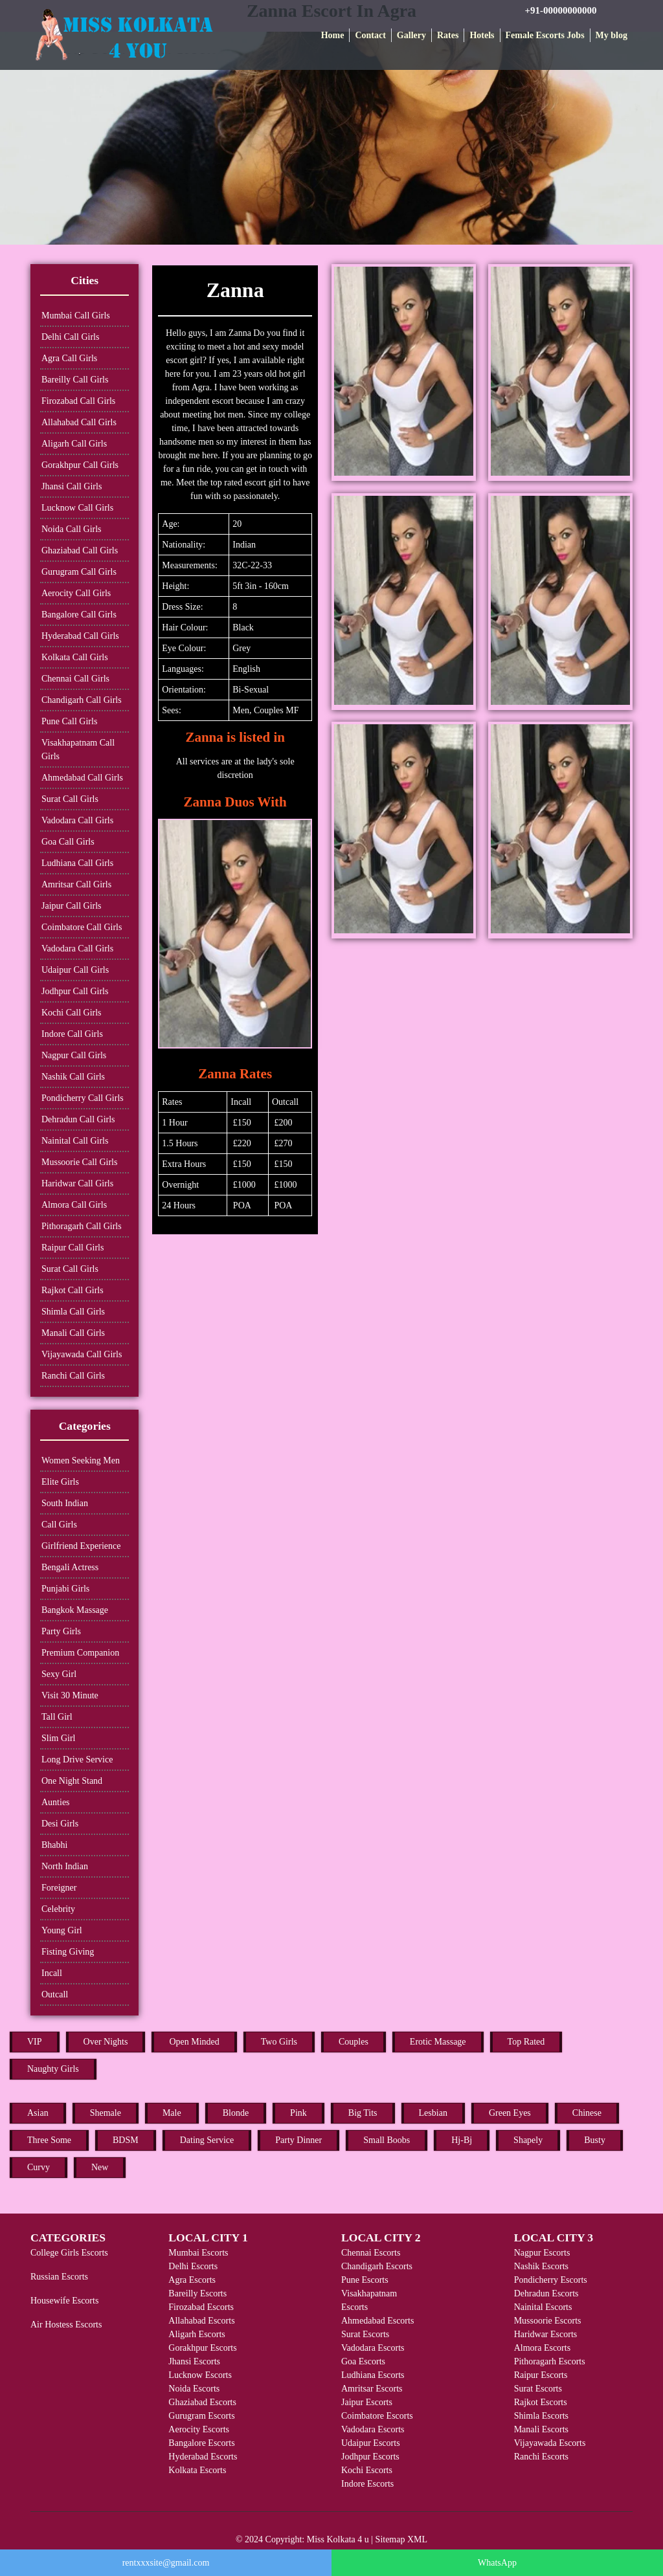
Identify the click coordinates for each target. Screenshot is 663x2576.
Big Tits (362, 2113)
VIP (34, 2042)
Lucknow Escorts (200, 2375)
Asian (38, 2113)
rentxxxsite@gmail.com (166, 2563)
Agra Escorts (192, 2280)
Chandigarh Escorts (376, 2266)
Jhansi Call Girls (71, 486)
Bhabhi (54, 1845)
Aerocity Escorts (198, 2429)
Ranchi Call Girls (73, 1376)
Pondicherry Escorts (550, 2280)
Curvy (38, 2167)
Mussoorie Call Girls (79, 1162)
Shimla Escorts (541, 2416)
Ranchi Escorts (541, 2456)
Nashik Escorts (541, 2266)
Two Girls (279, 2042)
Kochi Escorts (366, 2470)
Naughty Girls (53, 2069)
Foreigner (58, 1888)
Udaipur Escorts (370, 2443)
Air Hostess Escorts (66, 2324)
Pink (298, 2113)
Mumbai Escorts (198, 2253)
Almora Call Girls (74, 1205)
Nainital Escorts (543, 2307)
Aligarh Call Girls (74, 444)
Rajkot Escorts (540, 2402)
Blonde (236, 2113)
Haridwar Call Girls (77, 1183)
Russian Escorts (59, 2277)
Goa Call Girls (68, 842)
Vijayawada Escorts (550, 2443)
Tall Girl (57, 1717)
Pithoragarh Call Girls (81, 1226)
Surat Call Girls (69, 799)
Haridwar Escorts (546, 2334)
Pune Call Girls (69, 721)
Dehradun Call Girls (78, 1119)
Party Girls (61, 1631)
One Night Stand (71, 1781)
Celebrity (58, 1909)
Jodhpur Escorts (370, 2456)
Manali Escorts (541, 2429)
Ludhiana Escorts (373, 2375)
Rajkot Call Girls (72, 1290)
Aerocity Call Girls (76, 593)
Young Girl (61, 1930)
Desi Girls (59, 1823)
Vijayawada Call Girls (81, 1354)
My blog (611, 35)
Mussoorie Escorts (547, 2321)
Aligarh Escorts (196, 2334)
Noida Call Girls (71, 529)
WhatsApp (497, 2563)
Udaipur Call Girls (75, 970)
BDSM (126, 2140)
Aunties (55, 1802)
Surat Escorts (365, 2334)
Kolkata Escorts (197, 2470)
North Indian (64, 1866)
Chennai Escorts (370, 2253)
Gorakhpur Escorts (202, 2348)
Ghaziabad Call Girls (79, 550)
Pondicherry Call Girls (82, 1098)
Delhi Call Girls (70, 337)
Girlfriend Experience (80, 1546)
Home (332, 35)
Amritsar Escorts (371, 2388)
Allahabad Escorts (201, 2321)
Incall (51, 1973)
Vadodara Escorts (373, 2348)
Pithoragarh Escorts (549, 2361)
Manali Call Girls (73, 1333)
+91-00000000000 (561, 10)
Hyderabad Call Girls (80, 636)
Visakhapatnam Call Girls (78, 749)
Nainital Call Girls (74, 1141)
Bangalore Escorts (201, 2443)
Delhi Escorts (193, 2266)
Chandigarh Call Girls (81, 700)
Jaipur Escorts (366, 2402)
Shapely (528, 2140)
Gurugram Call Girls (79, 572)
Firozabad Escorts (201, 2307)
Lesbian (433, 2113)
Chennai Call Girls (75, 678)
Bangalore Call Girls (79, 614)
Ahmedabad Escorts (377, 2321)
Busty (594, 2140)
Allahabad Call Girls (79, 422)
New (99, 2167)
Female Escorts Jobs (545, 35)
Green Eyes (510, 2113)
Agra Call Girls (69, 358)
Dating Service (207, 2140)
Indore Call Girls (72, 1034)
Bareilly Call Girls (74, 379)
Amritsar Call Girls (76, 884)
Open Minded (194, 2042)
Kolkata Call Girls (74, 657)
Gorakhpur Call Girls (79, 465)
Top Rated (526, 2042)
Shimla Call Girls (73, 1311)
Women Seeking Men (80, 1460)
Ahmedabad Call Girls (82, 778)
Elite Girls (60, 1482)
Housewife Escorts (64, 2300)
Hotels (481, 35)
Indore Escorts (367, 2484)
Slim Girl (58, 1738)
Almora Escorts (542, 2348)
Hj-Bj (461, 2140)
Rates (447, 35)
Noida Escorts (193, 2388)
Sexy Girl (58, 1674)
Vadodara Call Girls (77, 820)
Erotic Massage (438, 2042)
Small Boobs (386, 2140)
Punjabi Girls (65, 1588)
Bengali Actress (69, 1567)
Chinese (586, 2113)
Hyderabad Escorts (202, 2456)
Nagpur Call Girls (73, 1055)
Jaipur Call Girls (71, 906)
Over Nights (106, 2042)
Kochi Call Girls (71, 1012)
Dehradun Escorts (546, 2293)
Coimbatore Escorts (377, 2416)
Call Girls (59, 1524)
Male (172, 2113)
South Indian (64, 1503)
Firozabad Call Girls (78, 401)
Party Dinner (298, 2140)
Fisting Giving (67, 1952)
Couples (353, 2042)
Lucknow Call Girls (77, 508)
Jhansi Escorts (194, 2361)
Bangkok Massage (74, 1610)
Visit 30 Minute (69, 1695)
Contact (370, 35)
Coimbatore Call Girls (81, 927)
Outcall (54, 1994)
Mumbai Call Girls (75, 315)
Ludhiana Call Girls (77, 863)
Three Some (49, 2140)
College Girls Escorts (69, 2253)
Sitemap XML (402, 2539)
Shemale (105, 2113)
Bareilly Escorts (197, 2293)
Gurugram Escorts (201, 2416)
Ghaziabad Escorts (202, 2402)
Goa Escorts (363, 2361)
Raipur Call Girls (72, 1247)
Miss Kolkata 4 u (338, 2539)
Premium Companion (80, 1653)
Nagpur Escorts (542, 2253)
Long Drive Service (77, 1759)
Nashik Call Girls (73, 1077)
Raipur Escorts (541, 2375)
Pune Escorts (364, 2280)
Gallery (411, 35)
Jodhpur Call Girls (74, 991)
